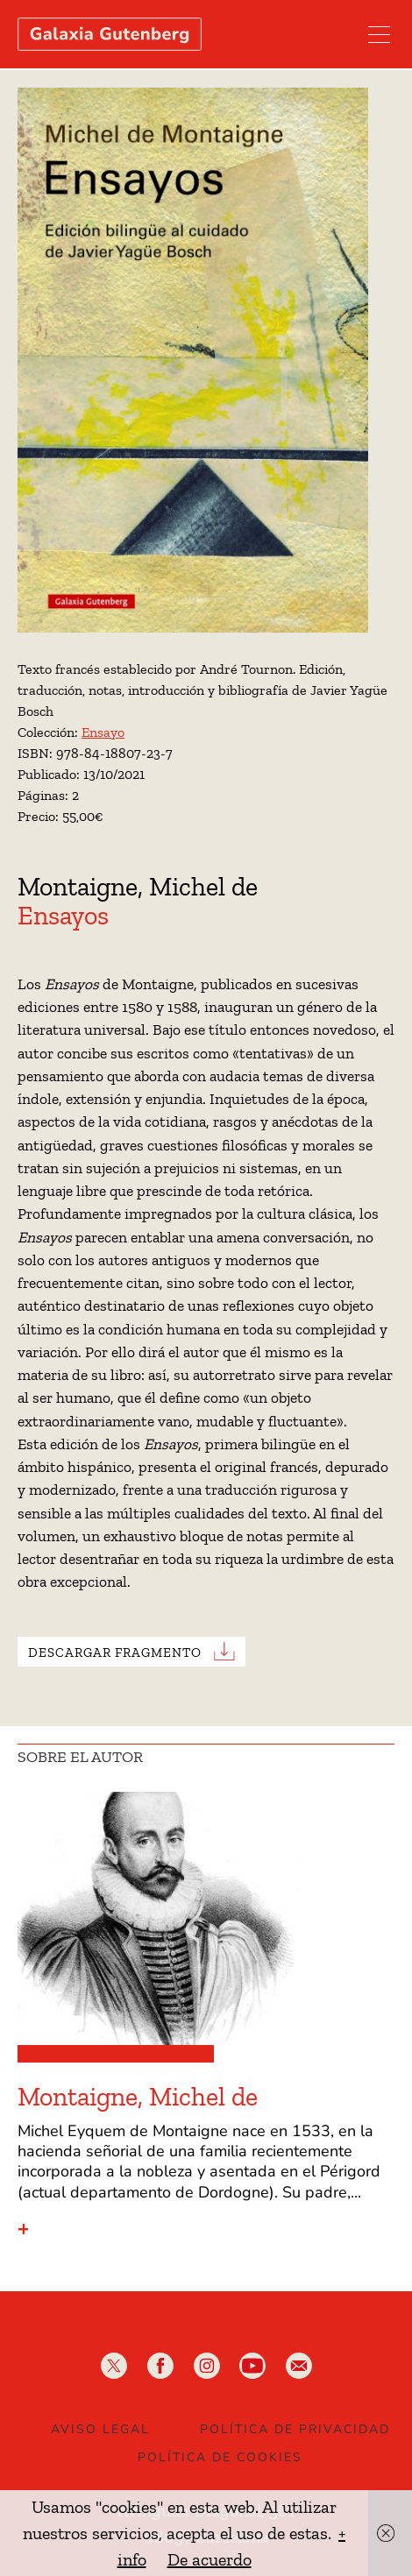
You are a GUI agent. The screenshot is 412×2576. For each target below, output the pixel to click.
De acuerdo (209, 2559)
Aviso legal (100, 2429)
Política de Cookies (220, 2457)
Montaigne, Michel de (138, 886)
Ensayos (63, 915)
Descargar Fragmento (115, 1652)
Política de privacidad (295, 2429)
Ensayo (103, 732)
